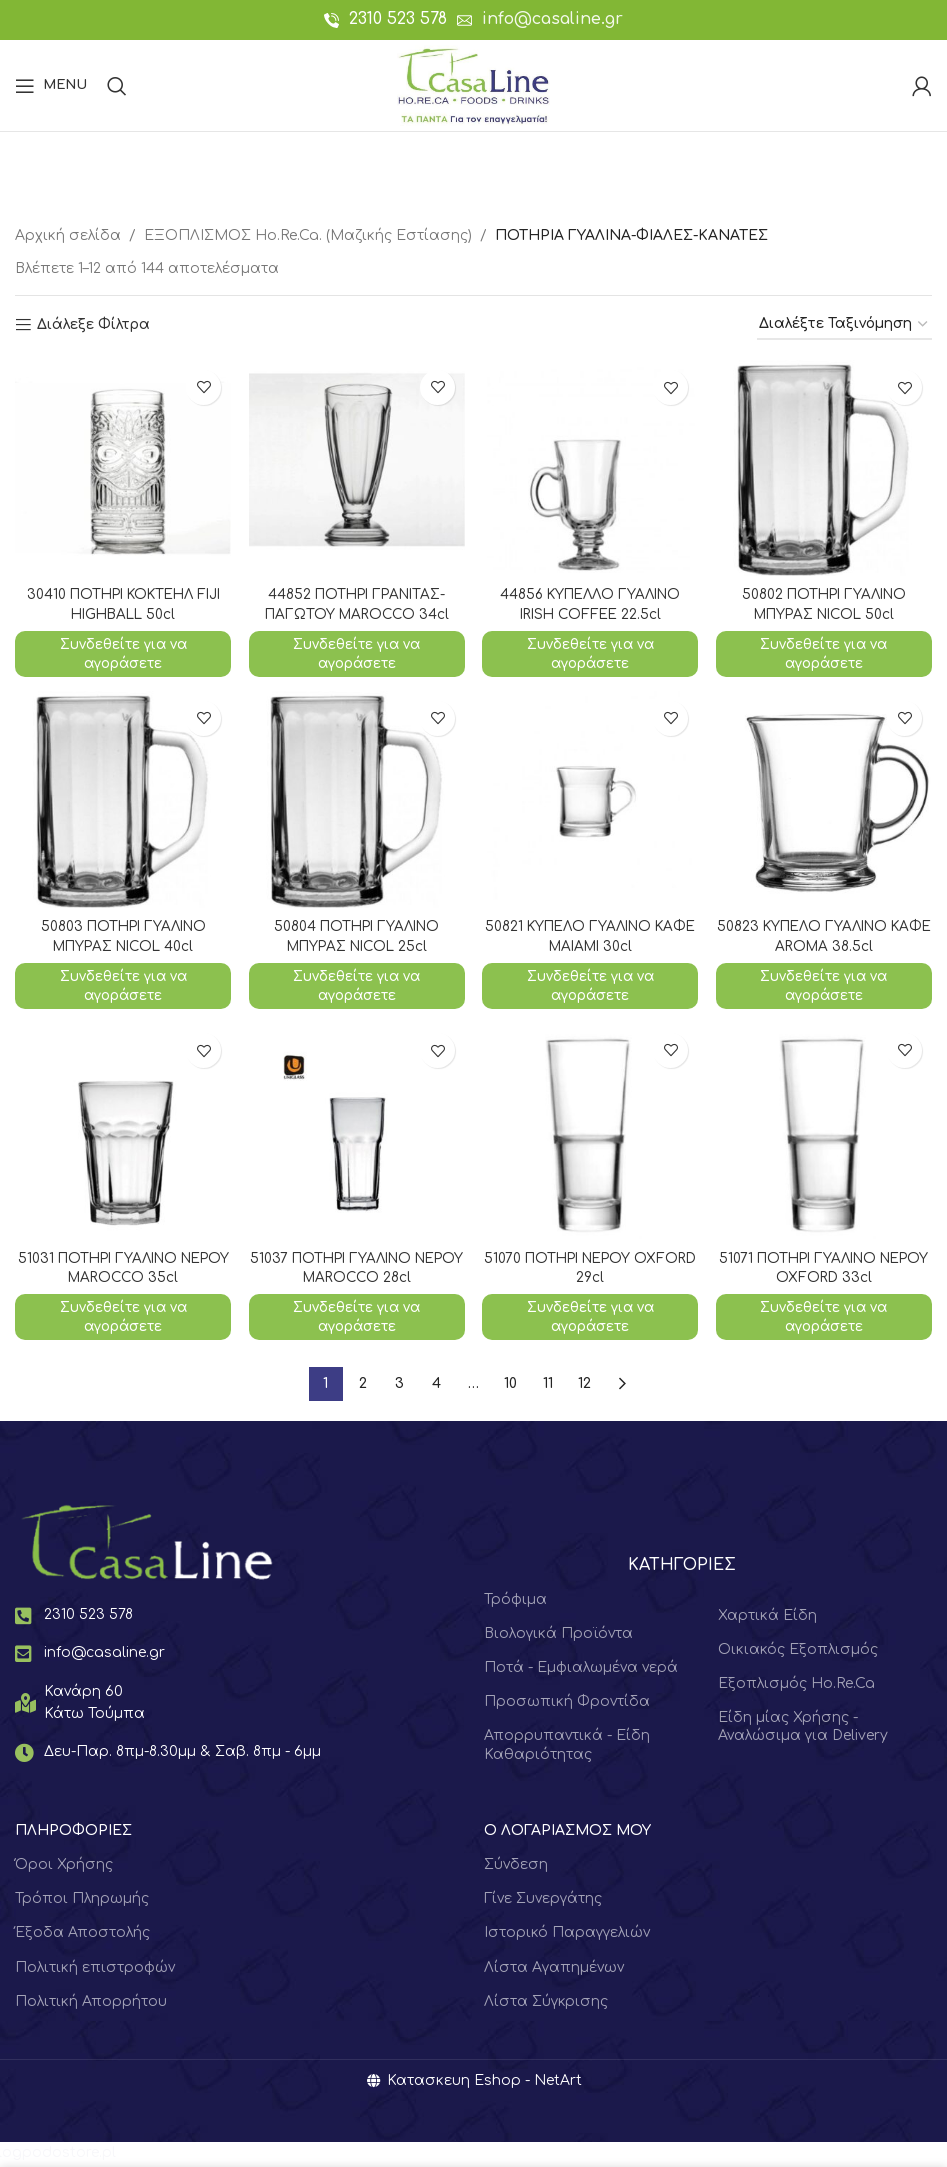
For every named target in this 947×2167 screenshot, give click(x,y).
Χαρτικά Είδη (767, 1617)
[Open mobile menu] (51, 86)
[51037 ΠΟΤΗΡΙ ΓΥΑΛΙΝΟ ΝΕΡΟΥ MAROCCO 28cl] (356, 1134)
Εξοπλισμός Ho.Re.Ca (796, 1686)
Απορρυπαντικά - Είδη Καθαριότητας (567, 1747)
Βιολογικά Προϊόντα (558, 1635)
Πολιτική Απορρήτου (91, 2003)
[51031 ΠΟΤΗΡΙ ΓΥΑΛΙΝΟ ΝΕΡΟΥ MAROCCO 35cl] (122, 1134)
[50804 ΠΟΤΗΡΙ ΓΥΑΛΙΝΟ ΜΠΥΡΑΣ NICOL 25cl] (356, 800)
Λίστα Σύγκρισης (546, 2003)
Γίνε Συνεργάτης (543, 1901)
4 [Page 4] (436, 1386)
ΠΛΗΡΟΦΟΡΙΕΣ (73, 1832)
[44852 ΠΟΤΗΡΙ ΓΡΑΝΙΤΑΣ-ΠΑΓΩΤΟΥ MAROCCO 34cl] (356, 467)
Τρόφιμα (515, 1601)
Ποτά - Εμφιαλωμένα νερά (581, 1670)
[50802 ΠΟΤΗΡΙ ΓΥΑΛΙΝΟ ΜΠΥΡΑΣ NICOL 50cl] (825, 467)
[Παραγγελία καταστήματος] (844, 325)
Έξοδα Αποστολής (82, 1935)
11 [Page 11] (548, 1386)
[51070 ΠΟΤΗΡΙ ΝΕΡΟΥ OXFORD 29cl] (591, 1134)
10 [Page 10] (510, 1386)
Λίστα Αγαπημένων (554, 1969)
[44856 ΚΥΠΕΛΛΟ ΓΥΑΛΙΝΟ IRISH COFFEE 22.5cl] (591, 467)
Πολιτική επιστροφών (95, 1969)
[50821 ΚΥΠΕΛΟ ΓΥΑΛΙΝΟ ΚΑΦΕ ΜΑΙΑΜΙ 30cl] (591, 800)
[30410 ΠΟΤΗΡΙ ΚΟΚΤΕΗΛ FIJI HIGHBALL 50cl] (122, 467)
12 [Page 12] (584, 1386)
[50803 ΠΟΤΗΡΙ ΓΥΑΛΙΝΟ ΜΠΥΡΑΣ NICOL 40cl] (122, 800)
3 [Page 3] (399, 1386)
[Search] (117, 86)
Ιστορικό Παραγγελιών (567, 1935)
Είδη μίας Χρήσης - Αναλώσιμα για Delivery (803, 1729)
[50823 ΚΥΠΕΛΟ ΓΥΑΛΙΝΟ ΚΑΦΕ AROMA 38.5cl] (825, 800)
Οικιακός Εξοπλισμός (798, 1651)
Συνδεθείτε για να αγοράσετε (122, 652)
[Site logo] (473, 84)
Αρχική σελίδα (68, 235)
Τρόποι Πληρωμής (82, 1901)
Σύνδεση (516, 1867)
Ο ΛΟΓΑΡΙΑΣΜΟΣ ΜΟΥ (567, 1832)
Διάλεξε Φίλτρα (93, 324)
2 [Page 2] (363, 1386)
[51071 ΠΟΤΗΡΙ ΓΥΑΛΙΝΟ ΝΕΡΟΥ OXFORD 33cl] (825, 1134)
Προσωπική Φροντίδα (567, 1704)
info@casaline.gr (552, 19)
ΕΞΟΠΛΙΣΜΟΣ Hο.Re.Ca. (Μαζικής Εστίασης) (308, 235)
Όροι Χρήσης (64, 1867)
